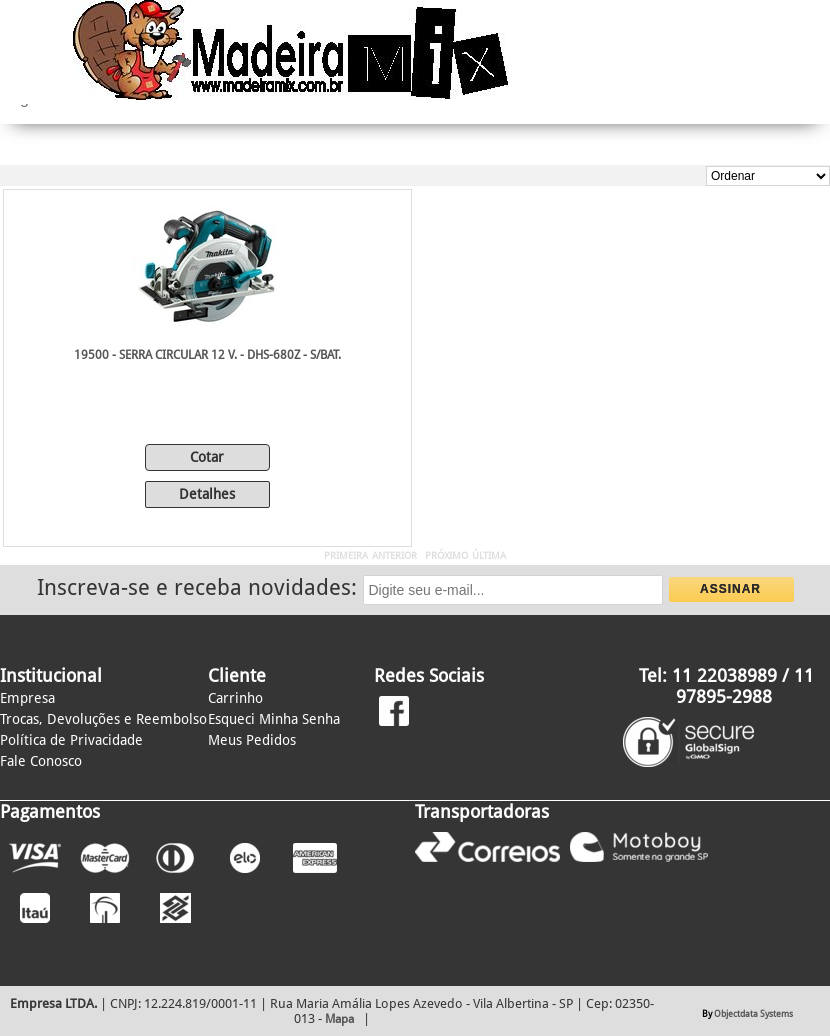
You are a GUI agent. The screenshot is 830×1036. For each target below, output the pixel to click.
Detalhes (207, 494)
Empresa (27, 698)
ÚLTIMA (489, 555)
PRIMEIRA (346, 555)
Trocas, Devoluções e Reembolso (103, 719)
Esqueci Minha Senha (274, 719)
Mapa (339, 1019)
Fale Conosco (41, 761)
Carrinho (235, 698)
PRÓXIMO (446, 555)
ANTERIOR (394, 555)
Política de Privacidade (71, 740)
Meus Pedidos (252, 740)
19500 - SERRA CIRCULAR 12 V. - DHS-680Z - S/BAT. (207, 355)
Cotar (207, 457)
